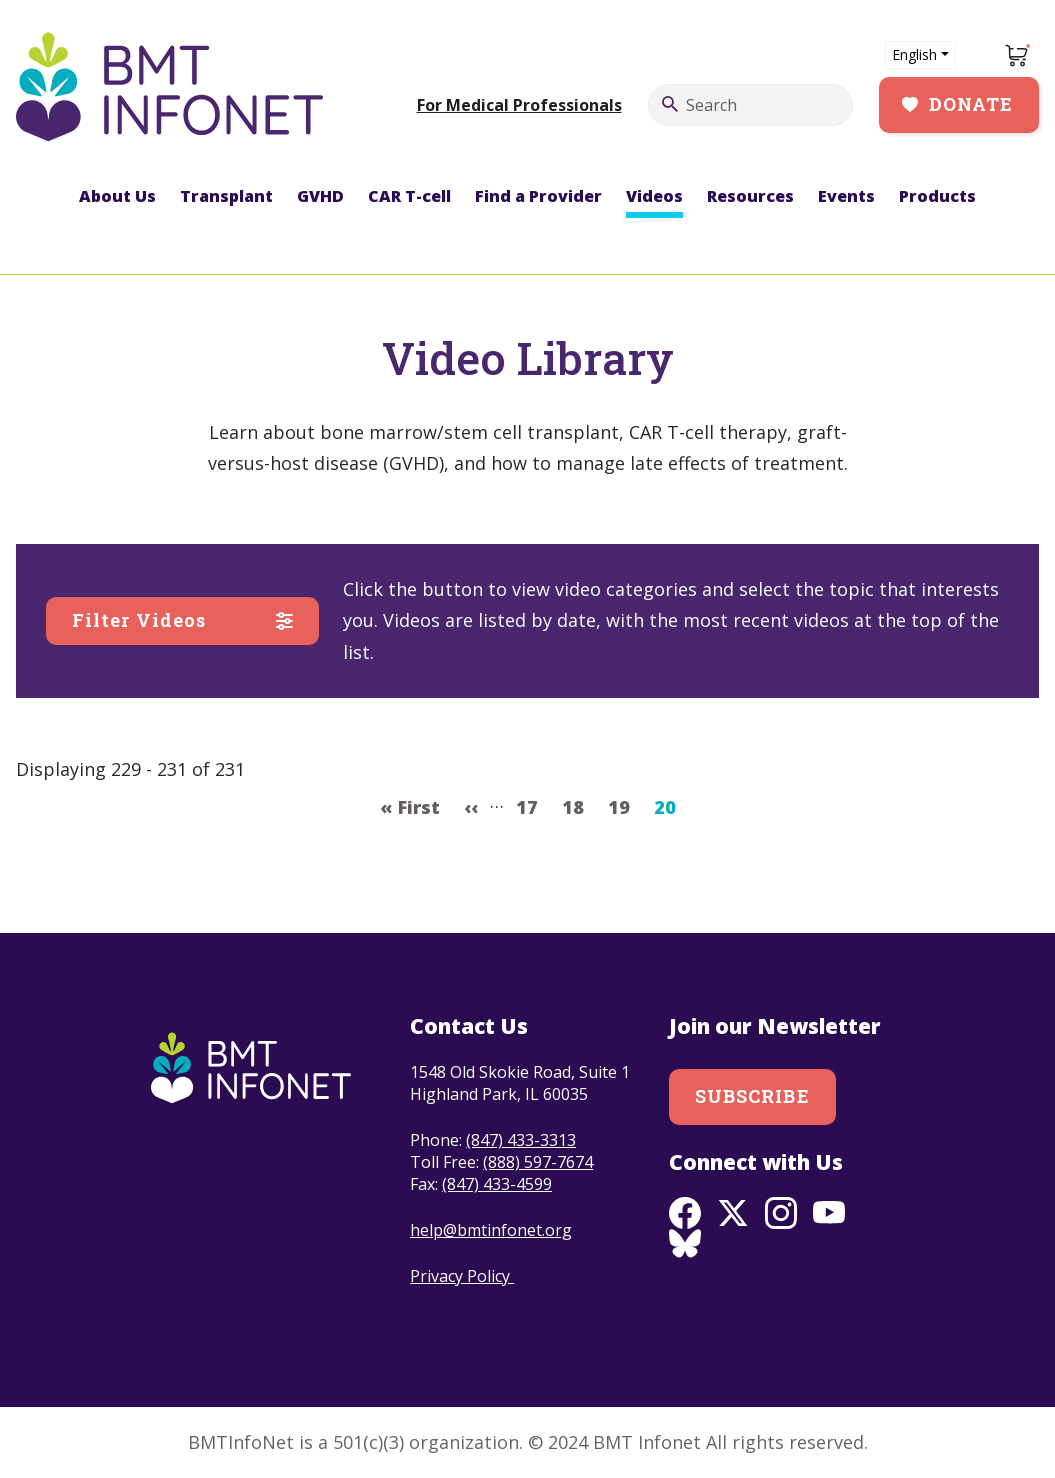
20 (670, 805)
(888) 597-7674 (538, 1162)
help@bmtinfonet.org (491, 1230)
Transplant (226, 196)
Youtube (829, 1213)
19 (624, 805)
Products (937, 196)
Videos (654, 196)
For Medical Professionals (519, 105)
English (914, 54)
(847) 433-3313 (521, 1140)
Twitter (733, 1213)
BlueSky (685, 1245)
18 (578, 805)
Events (846, 196)
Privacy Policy (462, 1276)
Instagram (781, 1213)
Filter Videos (139, 620)
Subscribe (752, 1096)
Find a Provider (538, 196)
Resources (750, 196)
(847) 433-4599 (497, 1184)
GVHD (320, 196)
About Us (117, 196)
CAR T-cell (409, 196)
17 (532, 805)
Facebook (685, 1213)
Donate (971, 104)
